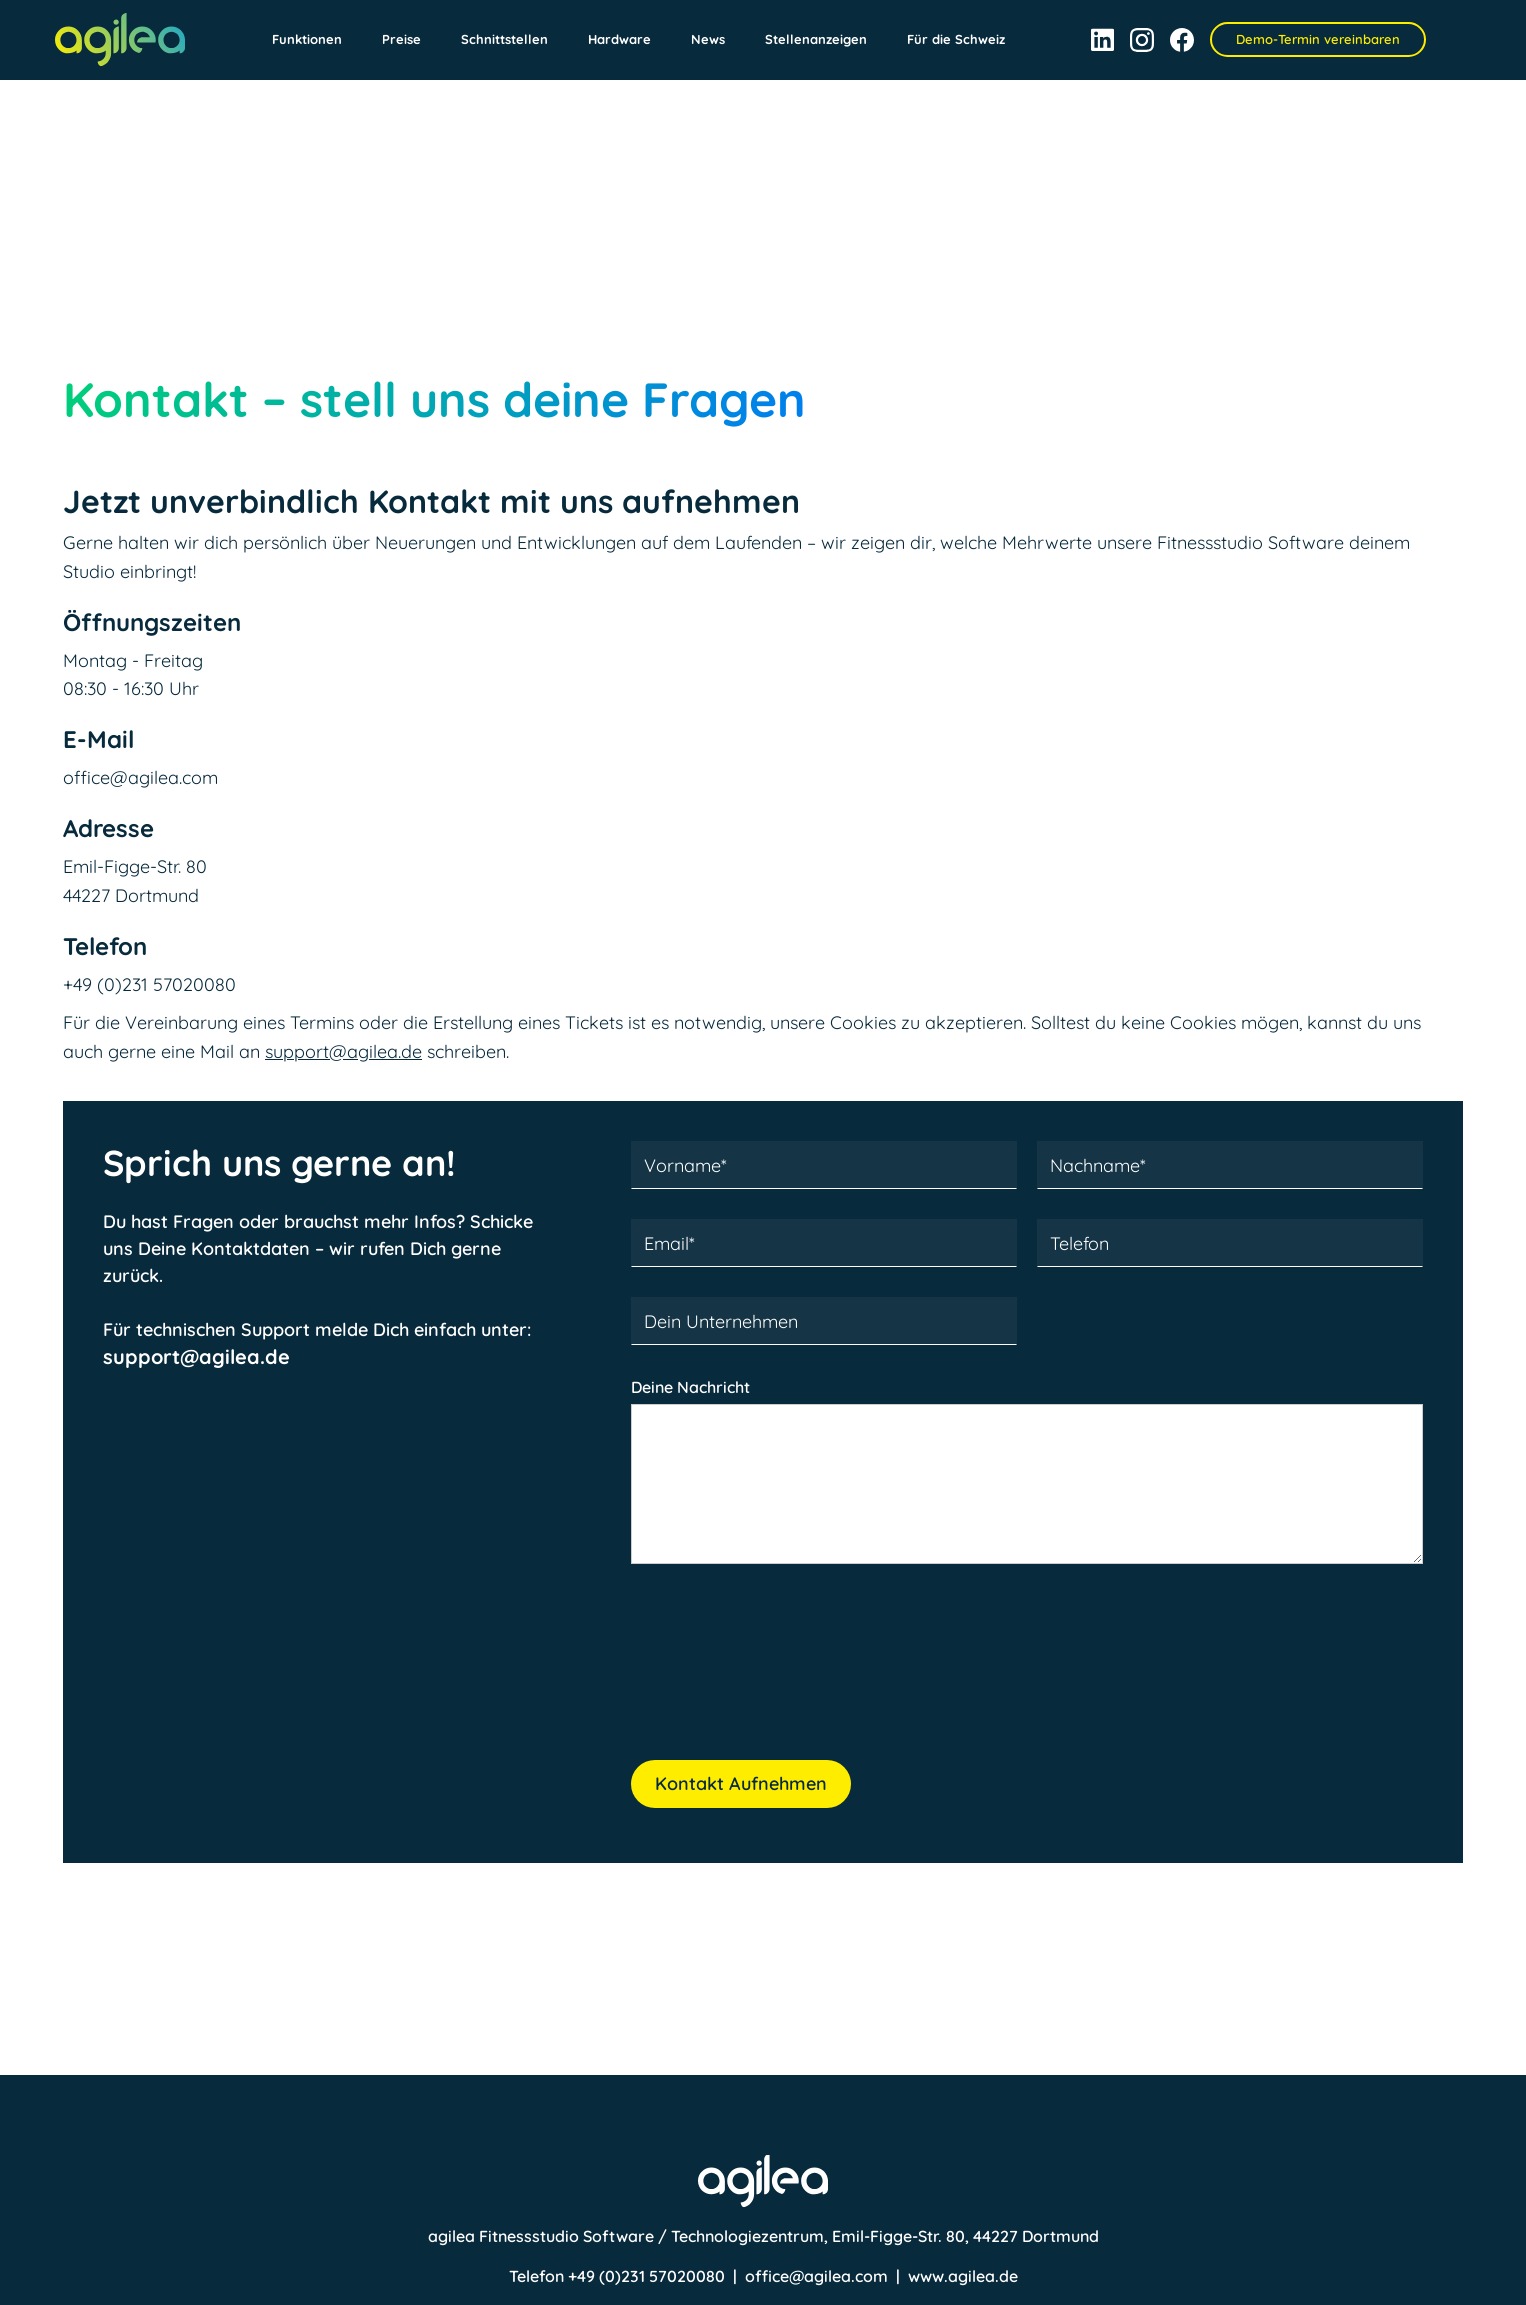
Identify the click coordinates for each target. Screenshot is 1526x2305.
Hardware (619, 39)
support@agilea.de (343, 1051)
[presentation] (783, 1673)
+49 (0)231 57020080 (648, 2276)
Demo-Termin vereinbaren (1318, 39)
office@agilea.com (816, 2276)
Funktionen (307, 39)
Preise (401, 39)
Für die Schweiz (956, 39)
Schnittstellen (504, 39)
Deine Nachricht (690, 1387)
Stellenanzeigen (816, 39)
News (708, 39)
